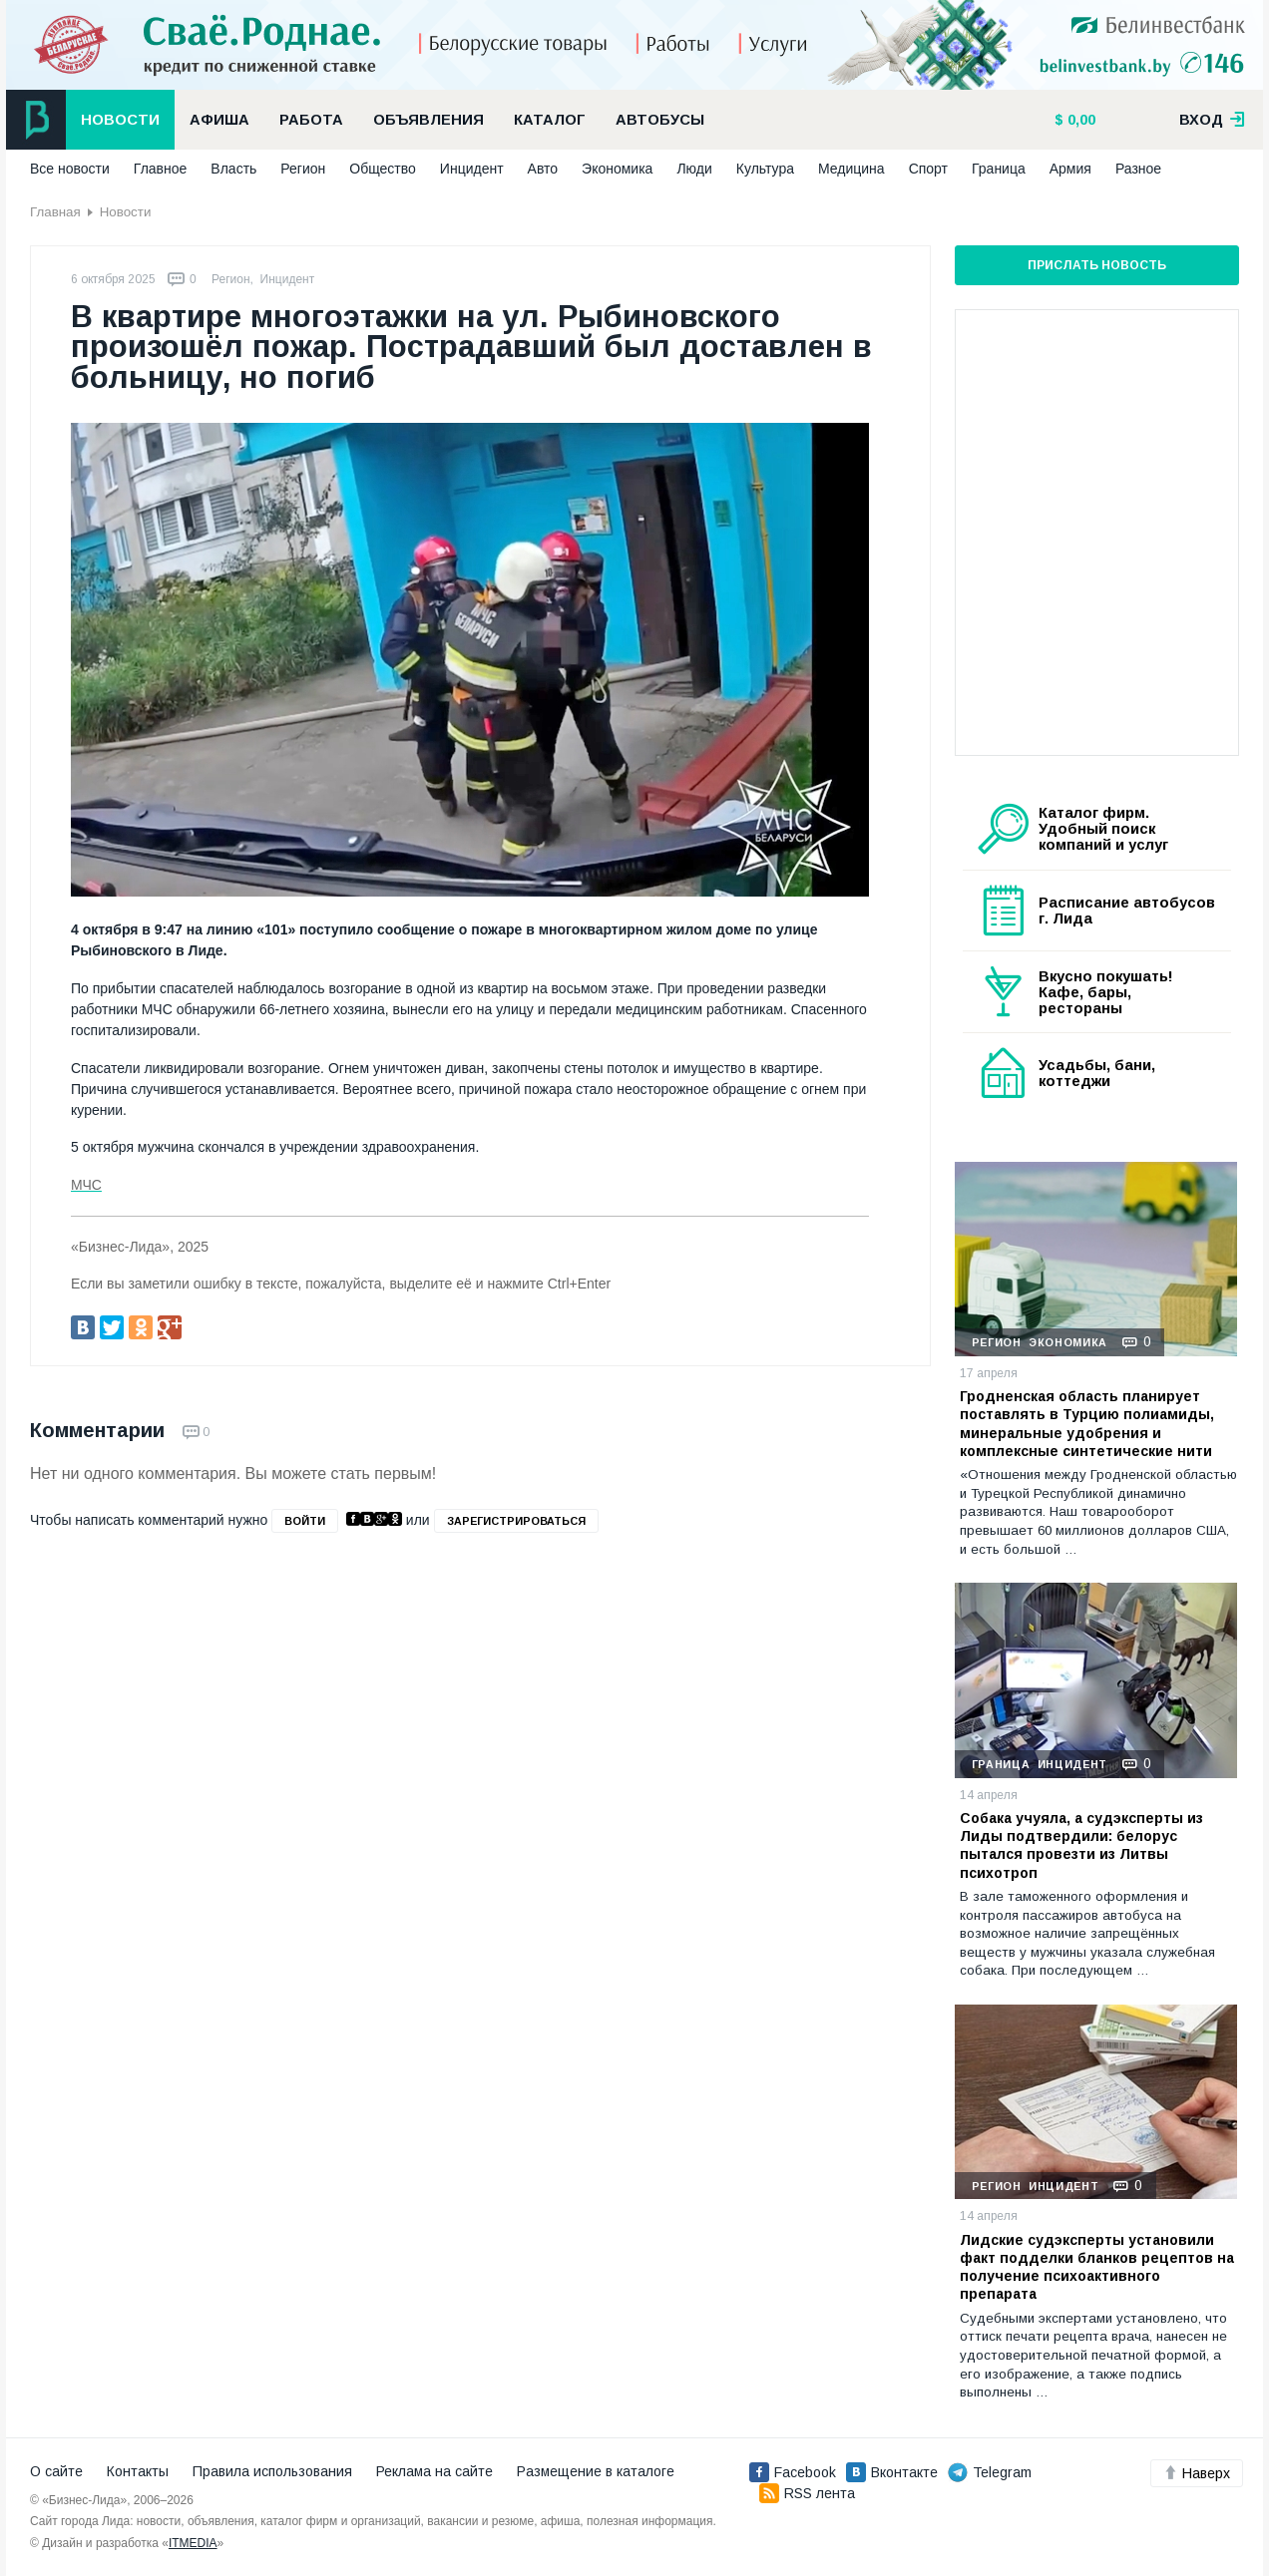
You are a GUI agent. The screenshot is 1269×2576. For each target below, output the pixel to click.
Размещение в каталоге (595, 2471)
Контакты (138, 2471)
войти (304, 1521)
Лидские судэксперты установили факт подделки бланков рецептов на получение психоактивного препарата (1097, 2267)
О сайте (56, 2471)
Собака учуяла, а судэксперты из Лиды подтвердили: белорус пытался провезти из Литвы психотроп (1081, 1845)
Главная (55, 211)
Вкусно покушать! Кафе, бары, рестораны (1106, 992)
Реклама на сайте (434, 2471)
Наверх (1196, 2473)
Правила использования (272, 2471)
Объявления (428, 120)
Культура (765, 169)
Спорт (928, 169)
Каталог (550, 120)
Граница (999, 169)
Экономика (617, 169)
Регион (302, 169)
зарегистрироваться (516, 1521)
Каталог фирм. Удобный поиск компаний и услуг (1103, 829)
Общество (382, 169)
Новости (120, 120)
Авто (543, 169)
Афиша (219, 120)
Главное (161, 169)
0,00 (1079, 120)
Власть (233, 169)
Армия (1070, 169)
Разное (1138, 169)
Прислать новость (1097, 265)
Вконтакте (892, 2472)
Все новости (70, 169)
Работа (311, 120)
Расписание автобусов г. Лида (1127, 910)
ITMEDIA (193, 2543)
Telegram (990, 2472)
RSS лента (807, 2493)
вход (1212, 120)
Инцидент (472, 169)
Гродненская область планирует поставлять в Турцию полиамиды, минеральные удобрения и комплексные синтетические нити (1087, 1423)
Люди (693, 169)
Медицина (851, 169)
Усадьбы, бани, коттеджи (1097, 1073)
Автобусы (660, 120)
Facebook (792, 2472)
